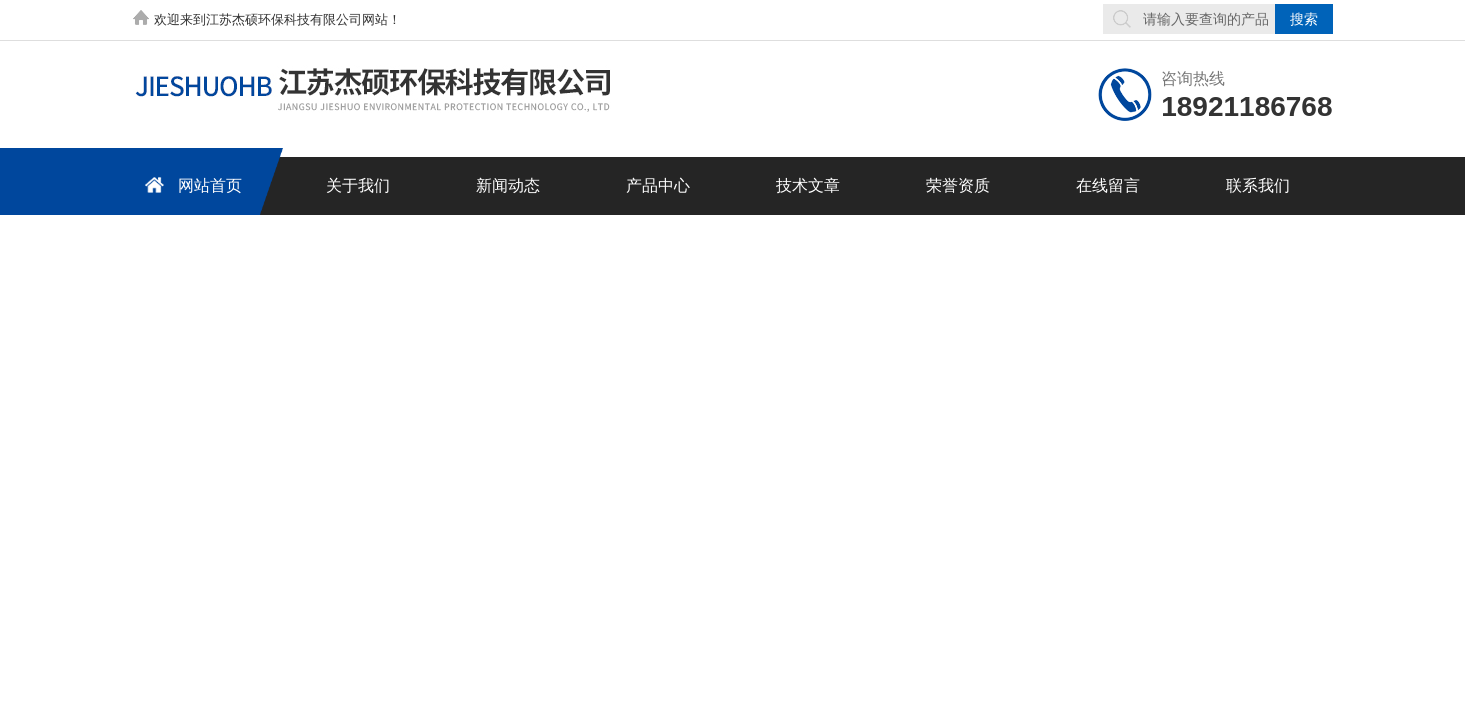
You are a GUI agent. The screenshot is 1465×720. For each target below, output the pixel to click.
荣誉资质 (958, 185)
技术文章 (808, 185)
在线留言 (1108, 185)
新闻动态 (508, 185)
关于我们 (358, 185)
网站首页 (190, 184)
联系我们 (1258, 185)
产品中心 (658, 185)
